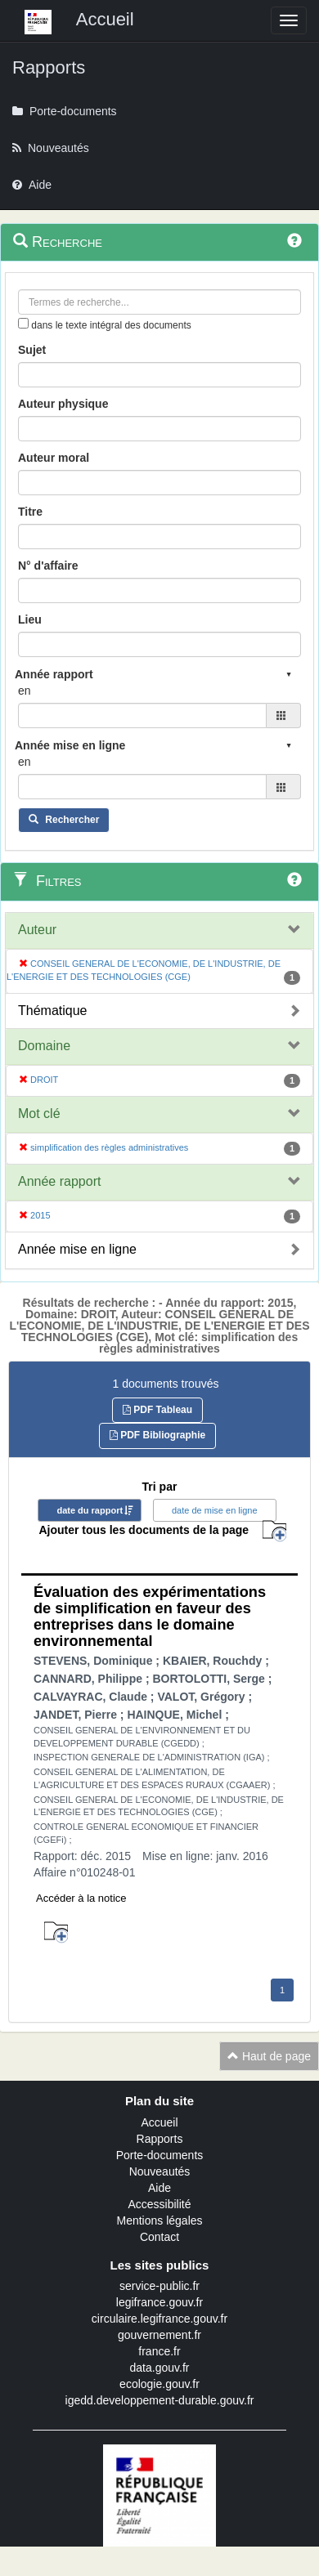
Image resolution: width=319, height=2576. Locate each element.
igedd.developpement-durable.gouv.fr (159, 2400)
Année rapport (59, 1181)
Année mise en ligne (77, 1249)
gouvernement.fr (159, 2334)
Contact (159, 2236)
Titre (30, 511)
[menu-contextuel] (23, 323)
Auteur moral (53, 457)
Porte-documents (160, 2155)
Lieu (30, 619)
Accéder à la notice (81, 1898)
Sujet (32, 349)
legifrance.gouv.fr (159, 2302)
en (24, 690)
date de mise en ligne (215, 1510)
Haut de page (269, 2056)
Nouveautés (160, 2171)
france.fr (159, 2351)
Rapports (160, 2138)
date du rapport (89, 1510)
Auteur (37, 930)
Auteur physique (63, 403)
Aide (159, 2187)
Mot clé (39, 1113)
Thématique (53, 1010)
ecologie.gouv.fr (159, 2383)
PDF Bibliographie (157, 1435)
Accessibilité (159, 2204)
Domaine (44, 1046)
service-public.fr (159, 2285)
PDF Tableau (157, 1409)
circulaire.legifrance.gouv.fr (159, 2318)
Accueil (159, 2122)
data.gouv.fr (160, 2367)
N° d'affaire (48, 565)
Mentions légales (159, 2220)
